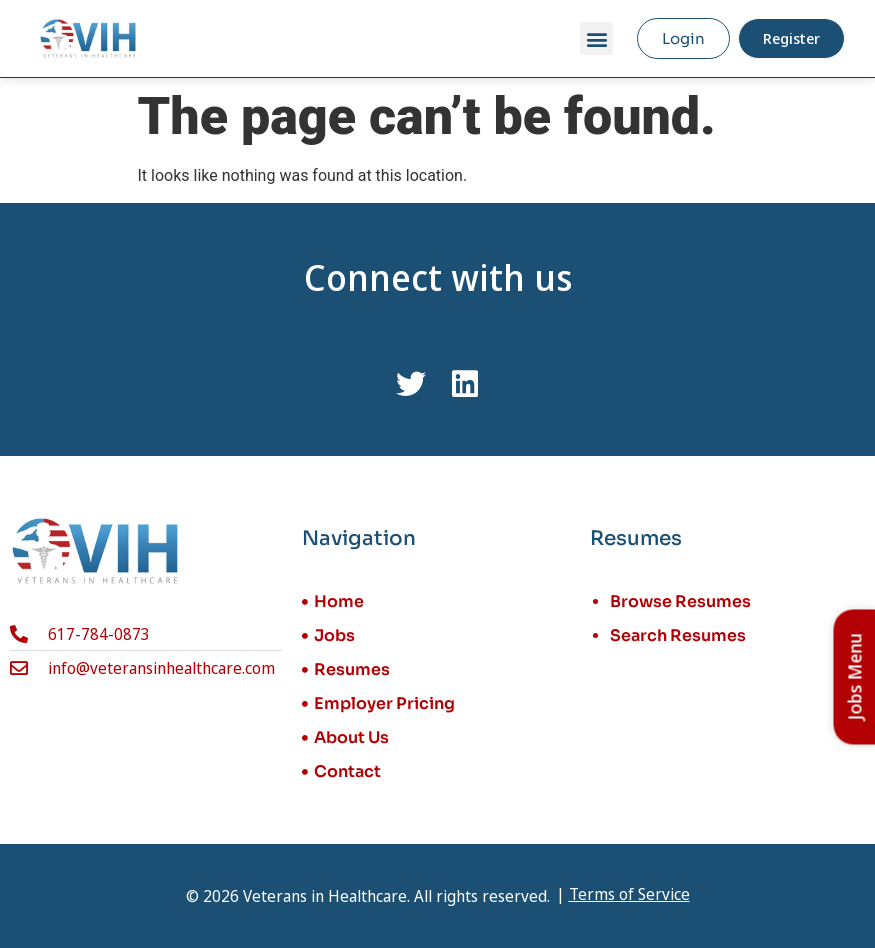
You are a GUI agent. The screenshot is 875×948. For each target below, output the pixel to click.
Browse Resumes (680, 601)
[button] (596, 38)
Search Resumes (678, 635)
